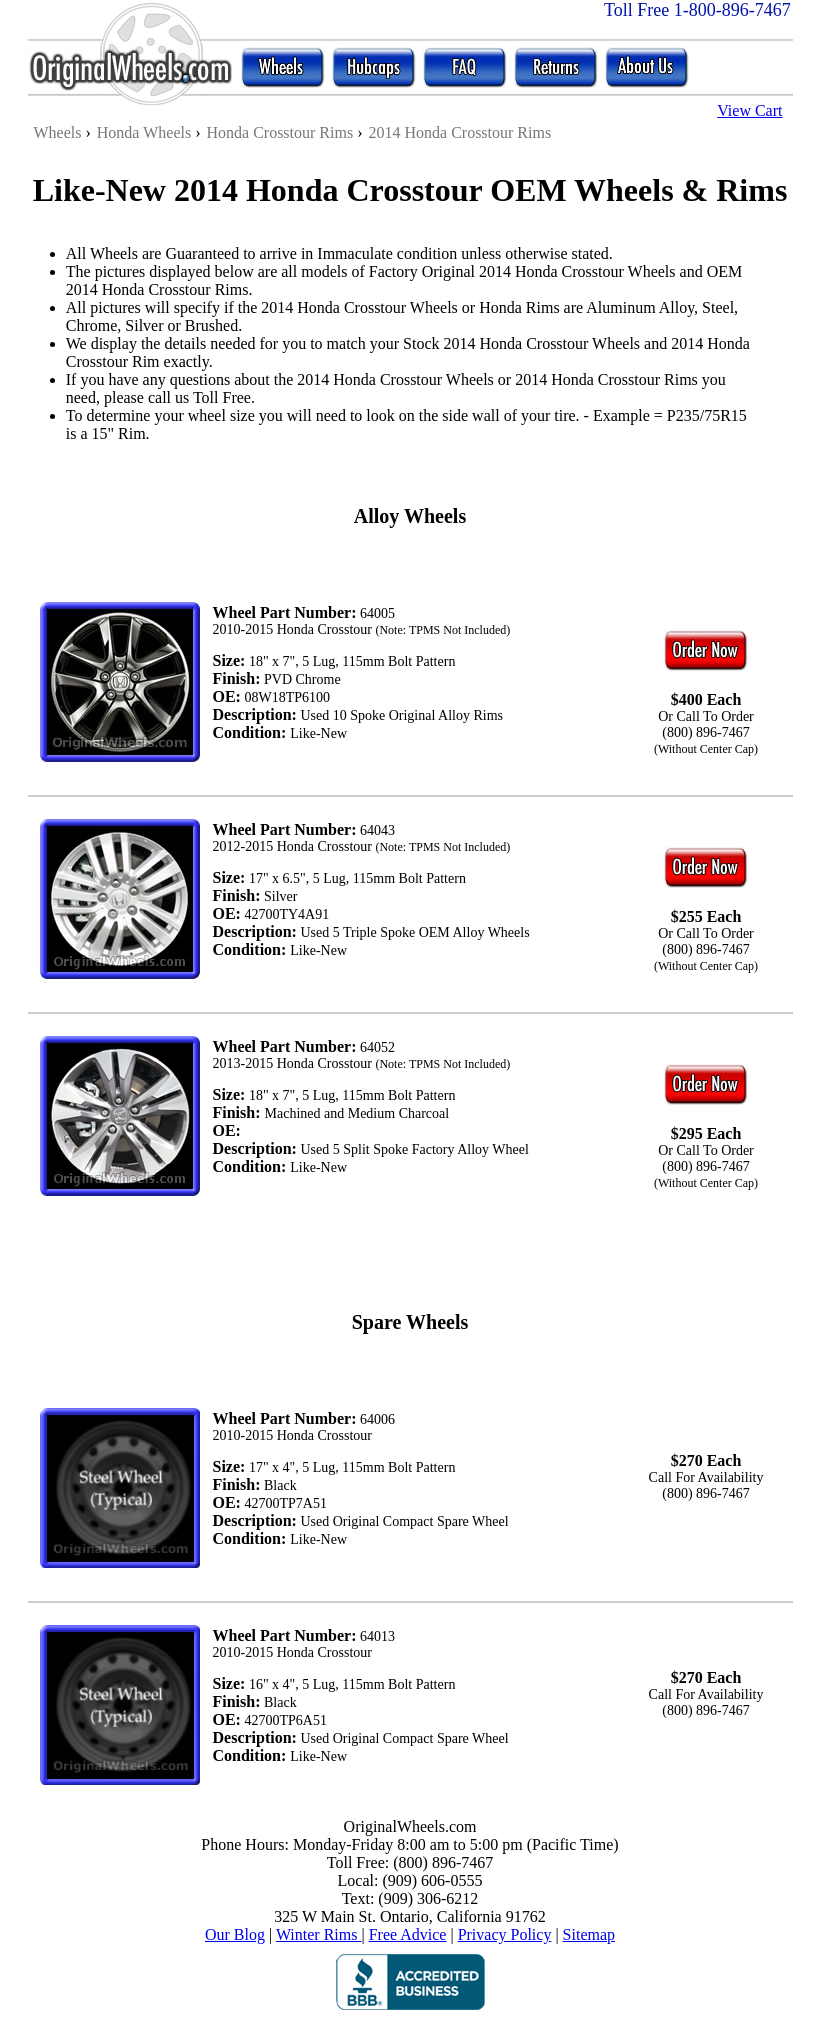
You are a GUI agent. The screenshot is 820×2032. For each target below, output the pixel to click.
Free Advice (408, 1934)
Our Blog (235, 1934)
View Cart (749, 110)
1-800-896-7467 (732, 10)
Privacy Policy (505, 1934)
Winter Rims (319, 1934)
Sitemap (589, 1934)
